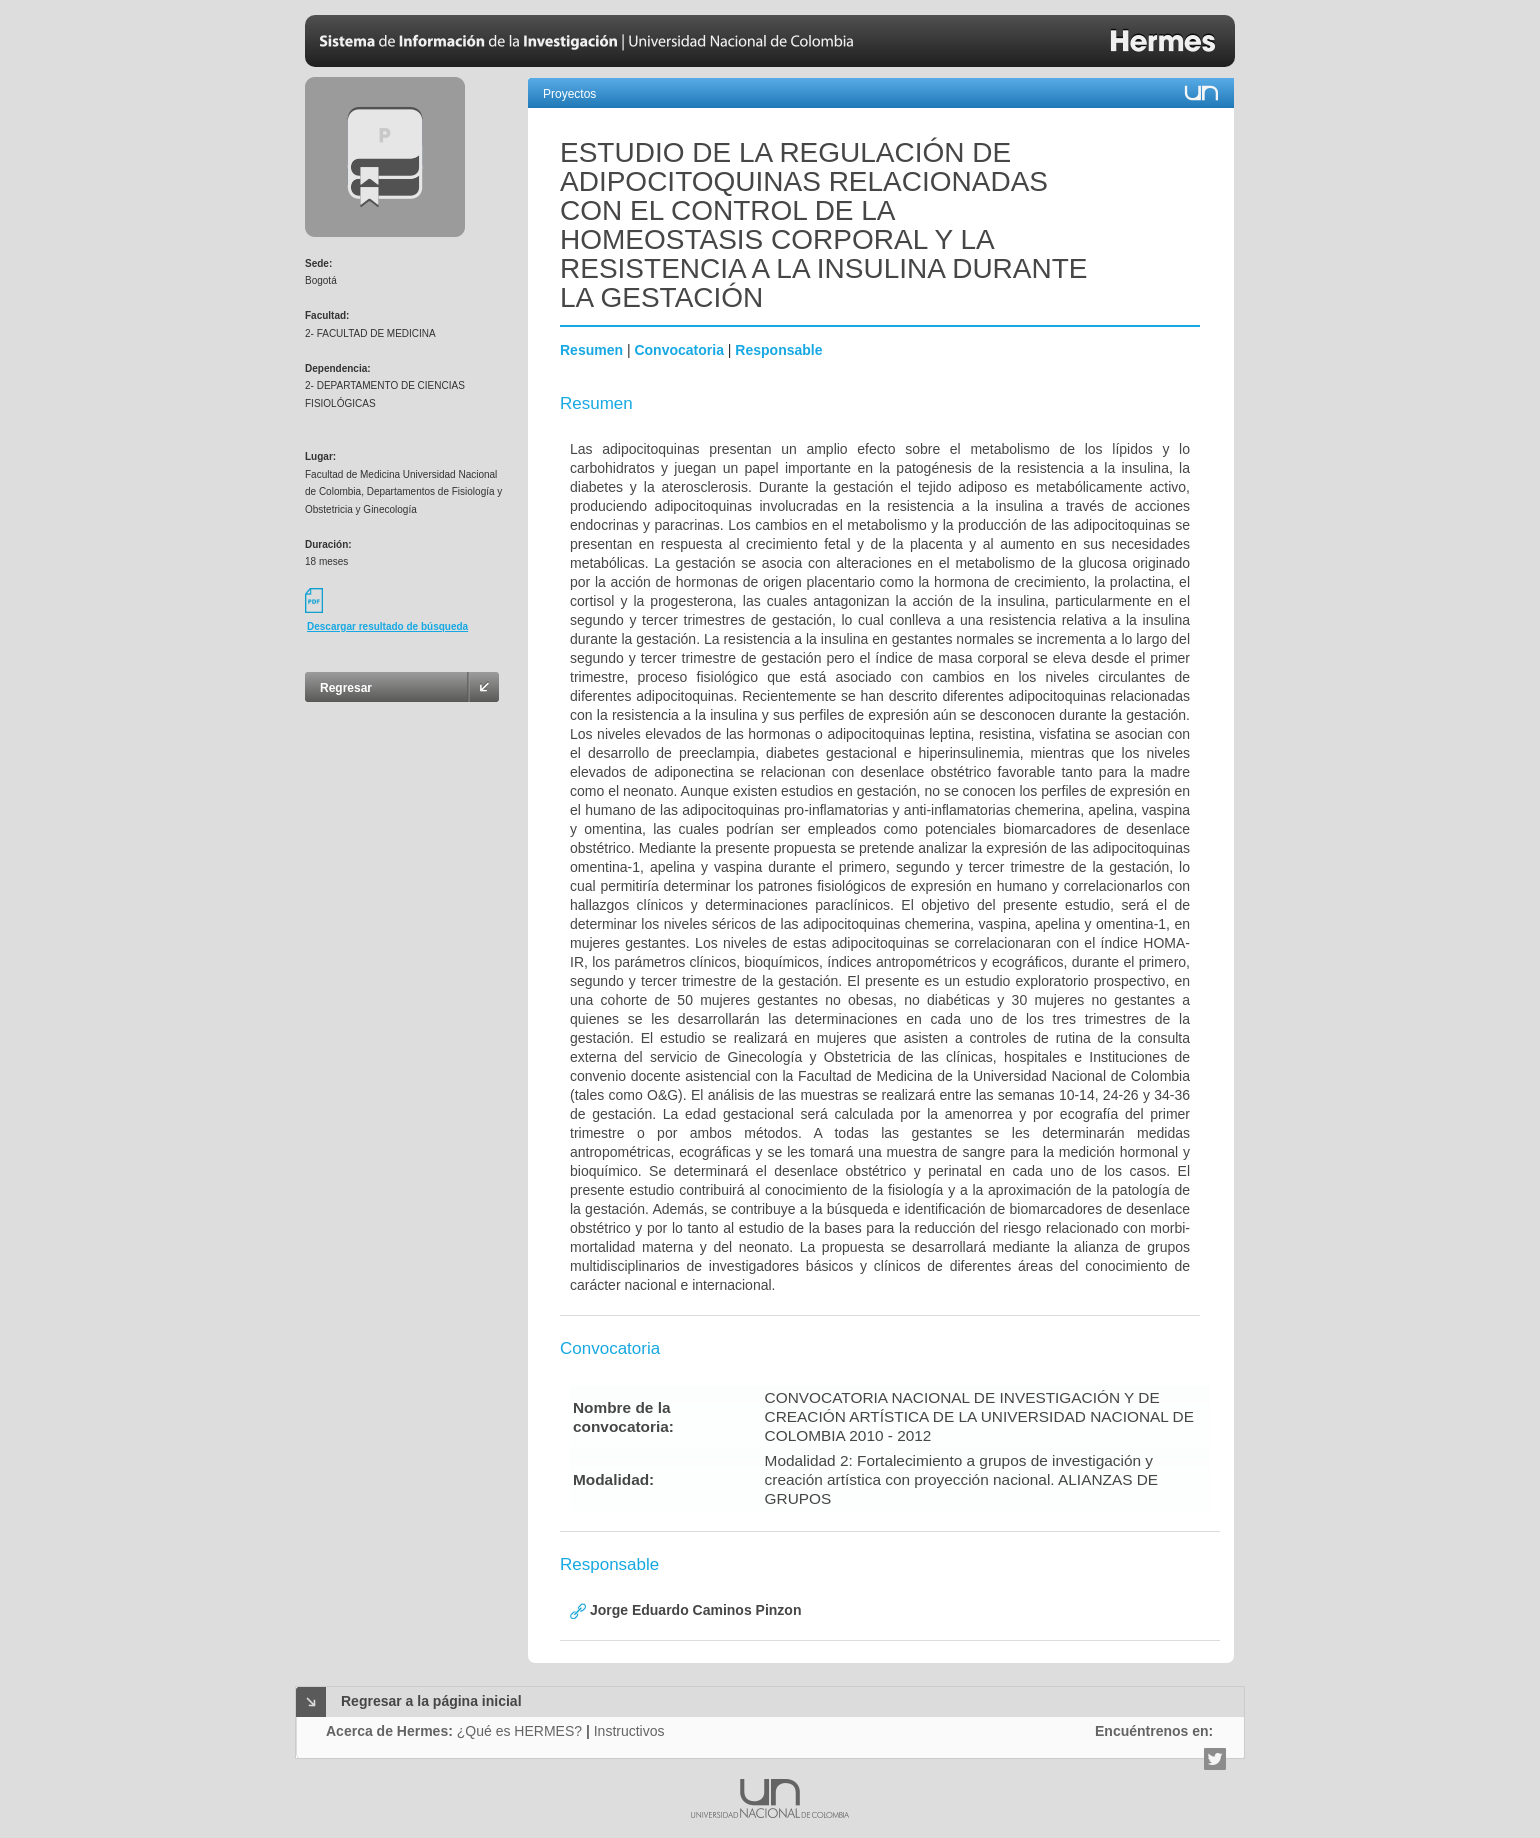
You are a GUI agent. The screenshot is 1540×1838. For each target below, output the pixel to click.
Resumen (591, 350)
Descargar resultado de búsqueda (387, 626)
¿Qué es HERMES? (519, 1731)
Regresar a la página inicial (431, 1701)
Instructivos (629, 1731)
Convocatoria (678, 350)
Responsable (778, 350)
